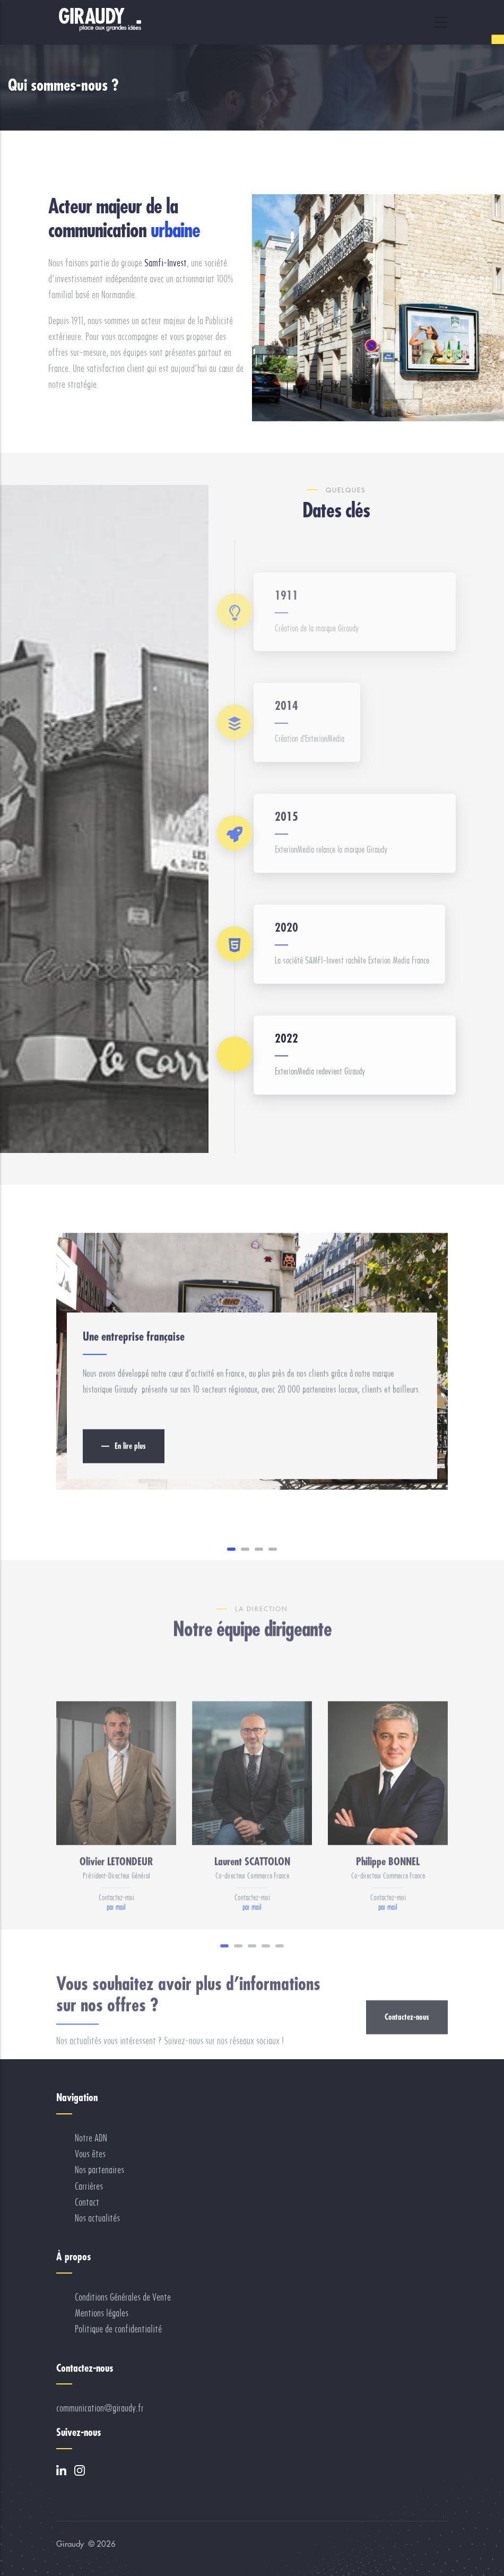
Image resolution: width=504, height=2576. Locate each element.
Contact (87, 2202)
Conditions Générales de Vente (123, 2297)
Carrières (89, 2186)
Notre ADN (91, 2138)
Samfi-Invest (165, 263)
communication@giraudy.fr (100, 2408)
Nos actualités (97, 2218)
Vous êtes (90, 2154)
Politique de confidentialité (118, 2329)
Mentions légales (101, 2313)
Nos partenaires (99, 2170)
